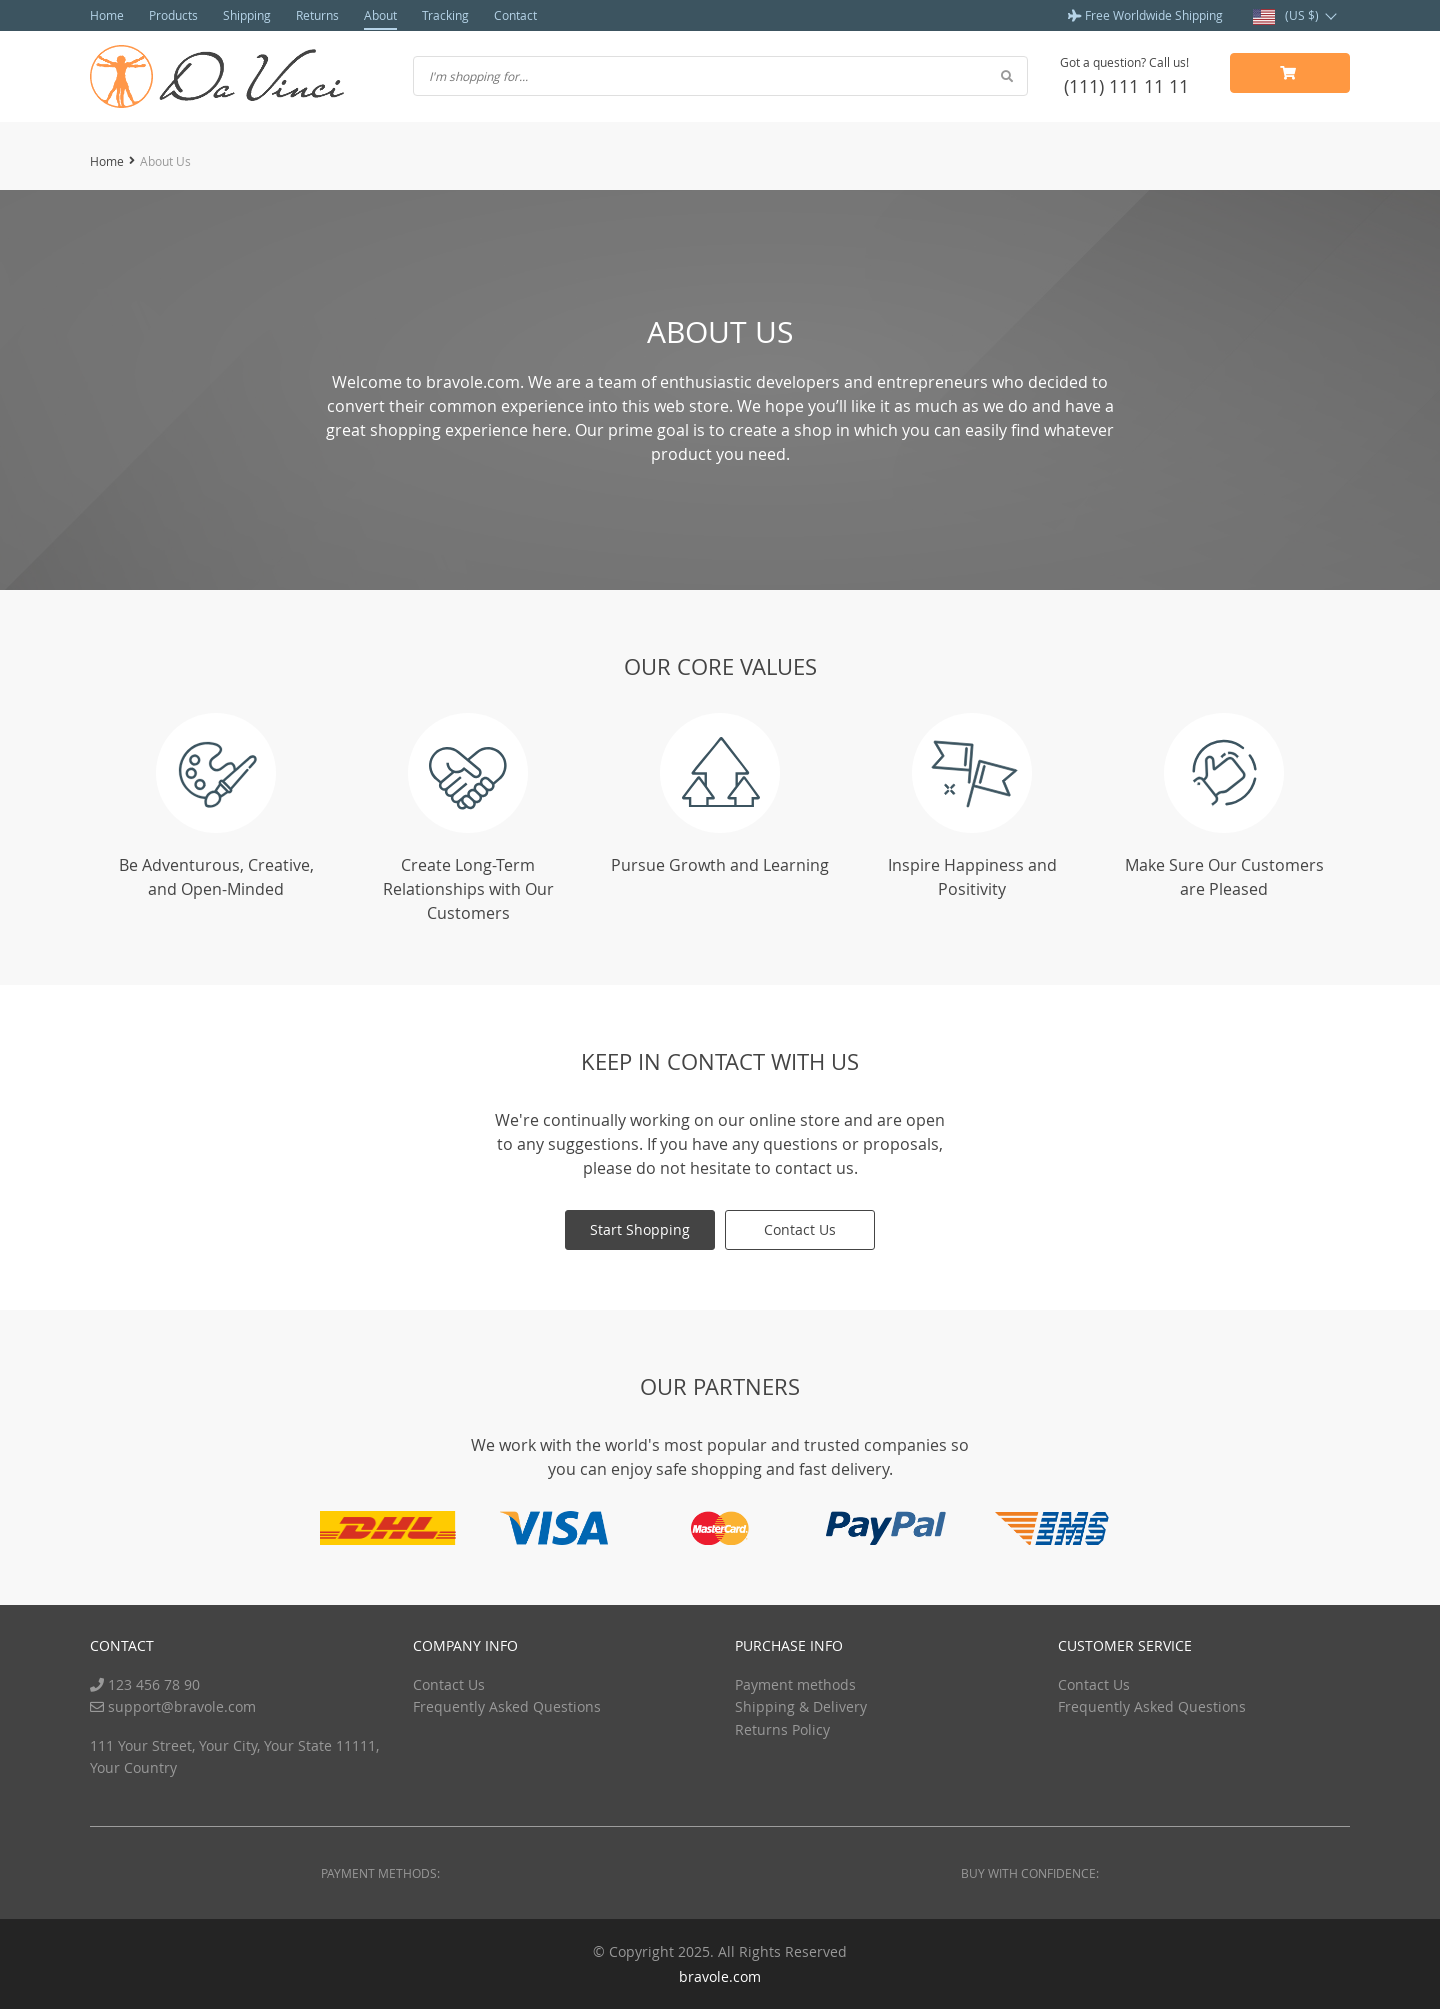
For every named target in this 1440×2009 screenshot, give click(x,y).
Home (107, 15)
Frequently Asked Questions (507, 1706)
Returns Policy (782, 1729)
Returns (317, 15)
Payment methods (795, 1684)
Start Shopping (640, 1229)
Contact (515, 15)
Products (173, 15)
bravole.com (720, 1976)
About (380, 15)
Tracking (445, 15)
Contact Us (800, 1229)
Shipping (247, 15)
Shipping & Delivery (801, 1706)
